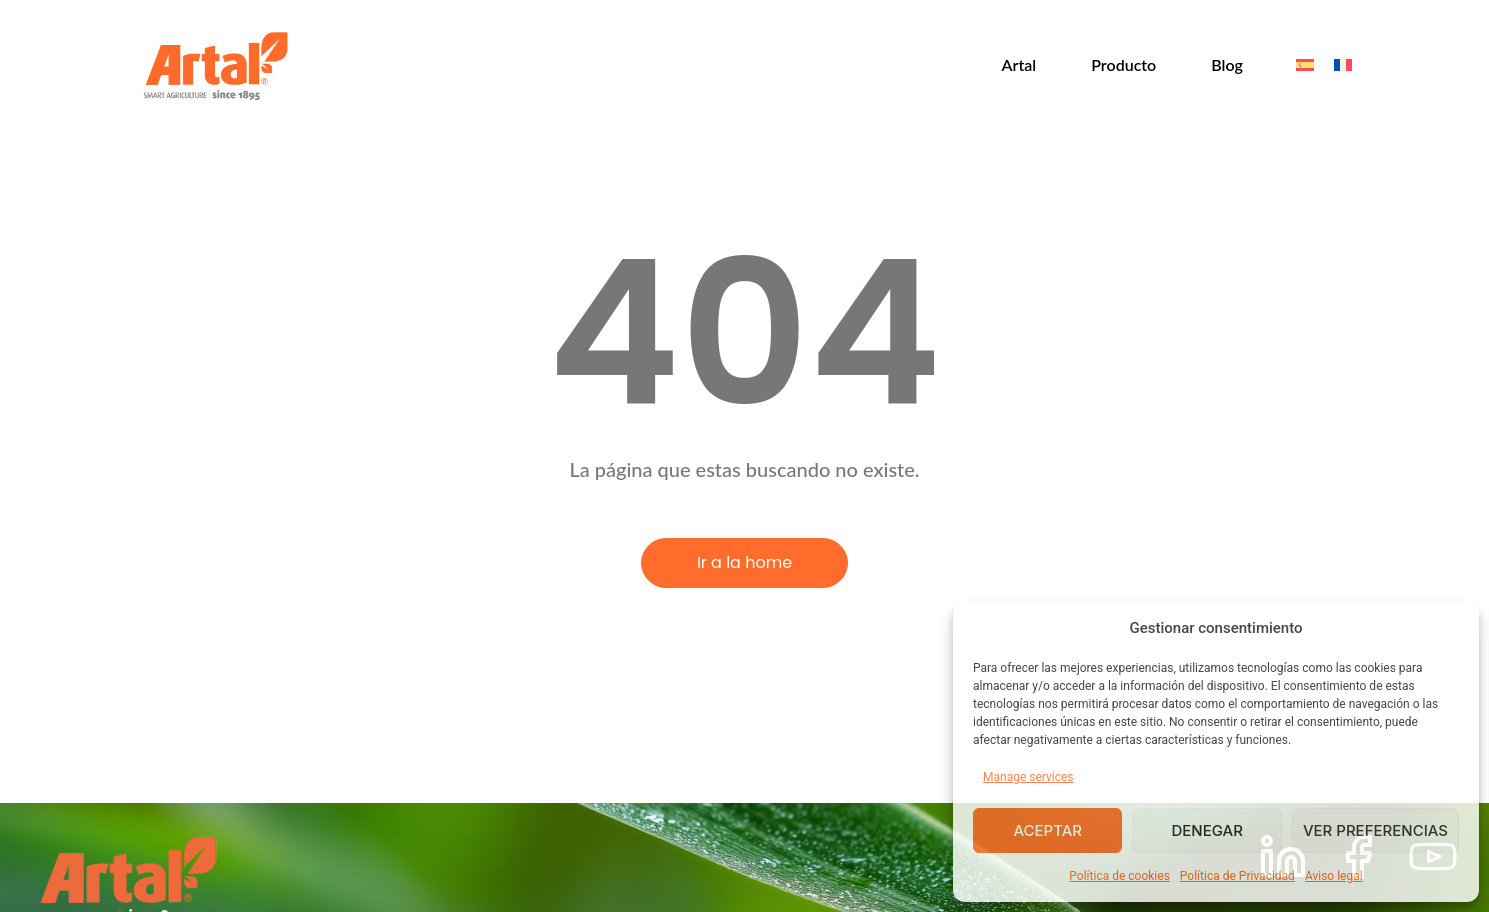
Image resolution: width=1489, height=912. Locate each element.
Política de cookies (1119, 876)
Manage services (1028, 777)
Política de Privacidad (1237, 876)
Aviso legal (1334, 876)
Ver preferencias (1375, 830)
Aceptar (1047, 830)
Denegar (1206, 830)
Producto (1123, 64)
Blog (1227, 64)
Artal (1019, 64)
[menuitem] (1305, 65)
